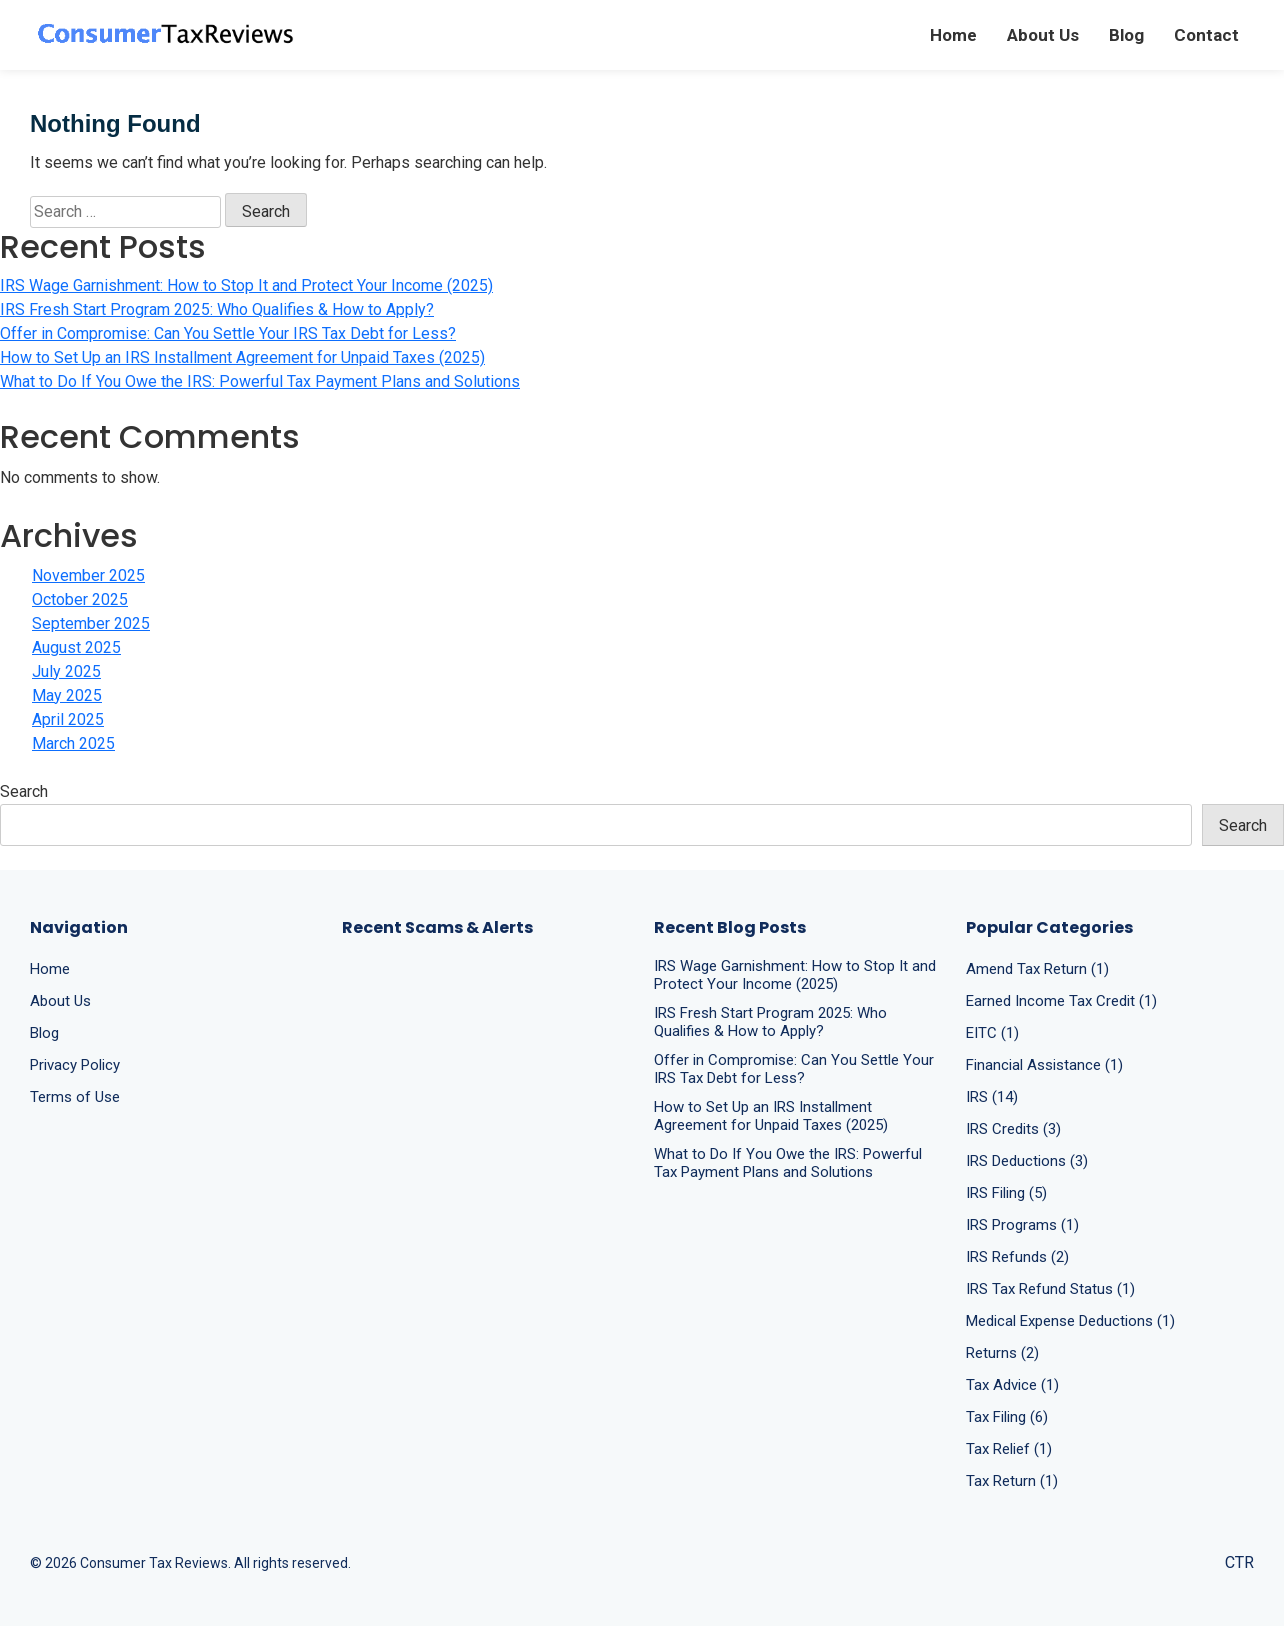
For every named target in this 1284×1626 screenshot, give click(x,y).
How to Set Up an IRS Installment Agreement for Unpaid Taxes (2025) (242, 357)
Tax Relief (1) (1009, 1449)
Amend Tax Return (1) (1037, 969)
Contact (1206, 35)
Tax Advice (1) (1012, 1385)
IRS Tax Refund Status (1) (1050, 1289)
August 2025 (76, 647)
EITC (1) (992, 1033)
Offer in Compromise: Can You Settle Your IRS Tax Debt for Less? (228, 333)
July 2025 (66, 671)
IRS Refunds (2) (1017, 1257)
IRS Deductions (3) (1027, 1161)
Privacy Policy (75, 1065)
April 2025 (68, 719)
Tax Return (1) (1012, 1481)
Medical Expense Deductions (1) (1070, 1321)
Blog (1126, 35)
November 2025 (88, 575)
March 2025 (73, 743)
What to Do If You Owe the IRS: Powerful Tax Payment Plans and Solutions (260, 381)
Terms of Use (75, 1097)
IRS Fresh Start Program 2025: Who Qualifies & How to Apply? (217, 309)
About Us (1043, 35)
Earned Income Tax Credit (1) (1061, 1001)
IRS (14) (992, 1097)
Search (24, 791)
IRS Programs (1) (1022, 1225)
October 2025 (80, 599)
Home (953, 35)
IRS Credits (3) (1013, 1129)
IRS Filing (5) (1006, 1193)
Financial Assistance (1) (1044, 1065)
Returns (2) (1002, 1353)
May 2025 (67, 695)
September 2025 (91, 623)
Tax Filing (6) (1007, 1417)
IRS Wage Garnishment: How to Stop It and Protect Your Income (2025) (246, 285)
